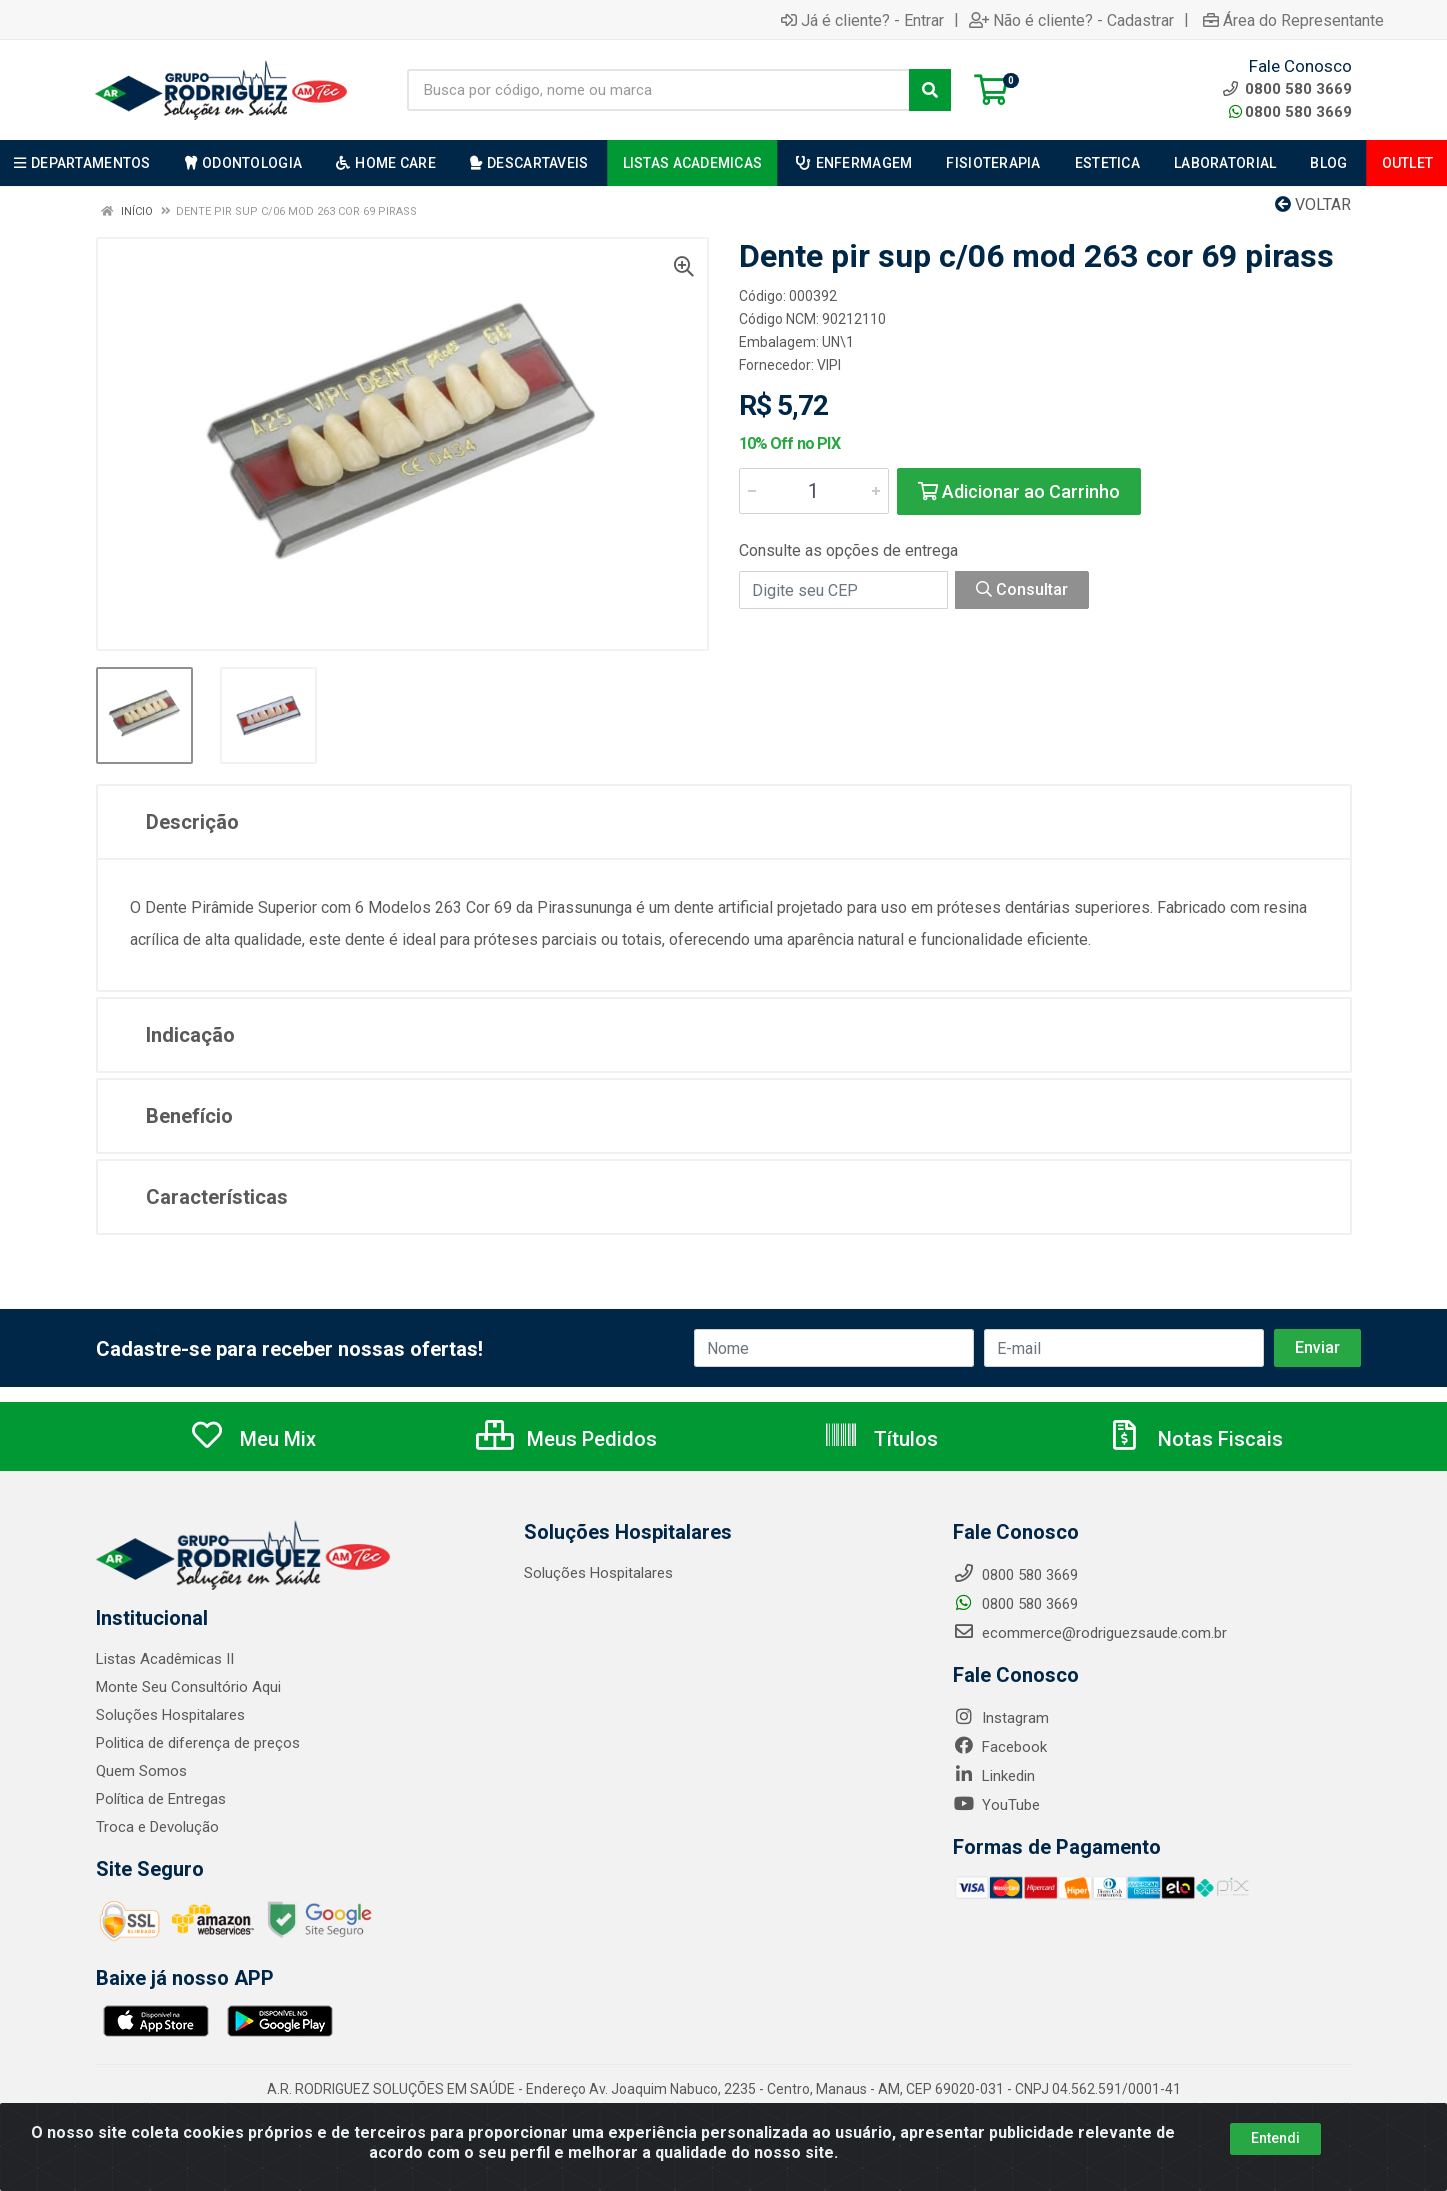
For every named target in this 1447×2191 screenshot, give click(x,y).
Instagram (1001, 1718)
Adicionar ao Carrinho (1019, 491)
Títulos (880, 1439)
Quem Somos (141, 1771)
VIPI (829, 365)
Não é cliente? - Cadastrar (1071, 20)
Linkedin (994, 1776)
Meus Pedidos (566, 1439)
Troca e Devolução (157, 1827)
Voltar (1313, 204)
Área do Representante (1293, 20)
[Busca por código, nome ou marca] (658, 90)
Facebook (1000, 1747)
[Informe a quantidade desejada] (814, 491)
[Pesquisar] (930, 90)
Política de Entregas (161, 1799)
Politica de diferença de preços (198, 1743)
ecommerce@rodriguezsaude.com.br (1090, 1633)
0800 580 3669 (1290, 112)
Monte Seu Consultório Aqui (188, 1687)
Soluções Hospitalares (170, 1715)
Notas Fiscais (1195, 1439)
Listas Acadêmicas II (165, 1659)
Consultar (1022, 589)
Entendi (1275, 2138)
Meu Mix (252, 1439)
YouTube (996, 1805)
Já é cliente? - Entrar (862, 20)
